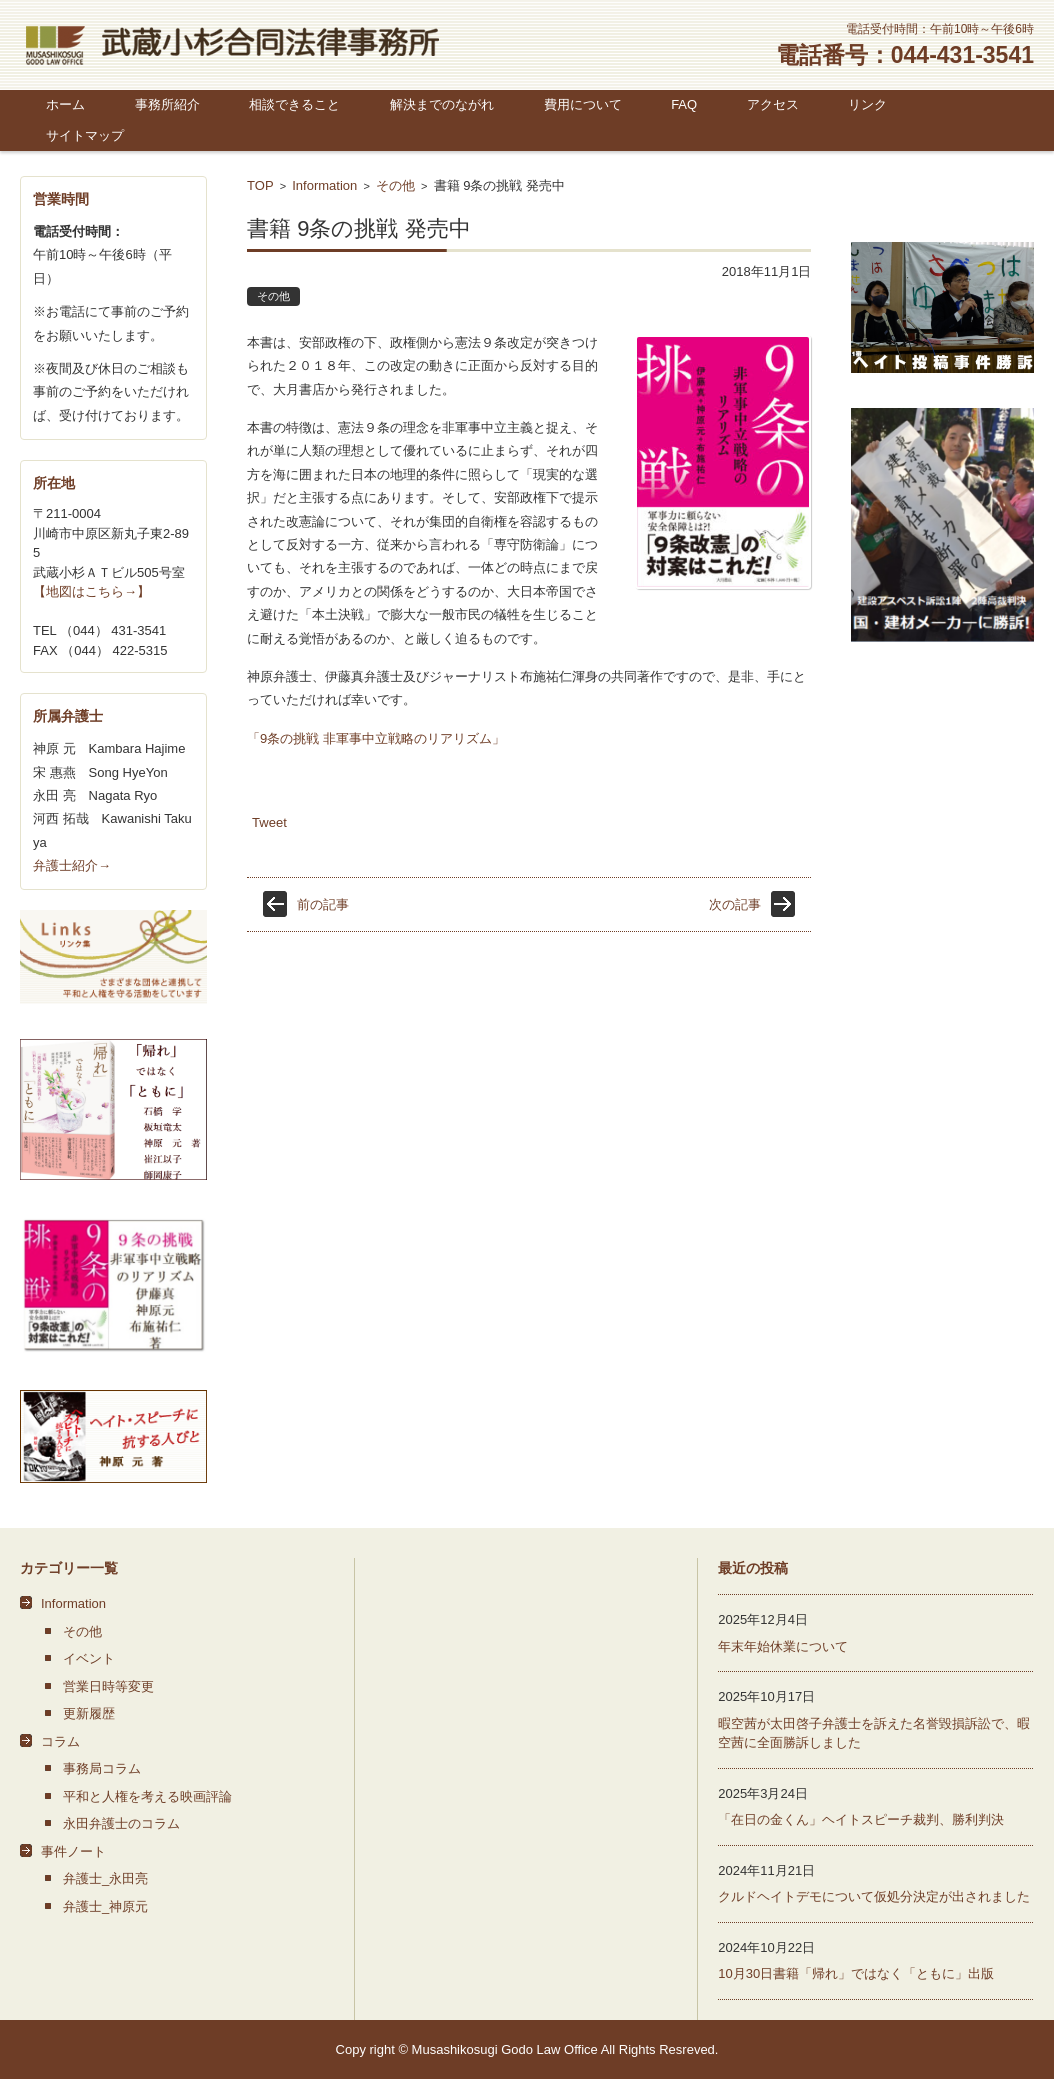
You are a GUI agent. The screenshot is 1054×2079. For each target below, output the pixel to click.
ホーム (65, 104)
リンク (867, 104)
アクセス (773, 104)
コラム (60, 1741)
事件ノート (73, 1851)
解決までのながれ (442, 104)
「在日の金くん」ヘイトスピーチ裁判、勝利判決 (861, 1819)
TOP (260, 185)
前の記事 (323, 904)
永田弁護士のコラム (121, 1823)
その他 (395, 185)
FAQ (684, 104)
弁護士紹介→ (72, 865)
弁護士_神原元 (105, 1906)
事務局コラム (102, 1768)
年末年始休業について (783, 1646)
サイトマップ (85, 135)
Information (324, 185)
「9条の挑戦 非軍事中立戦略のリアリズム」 (376, 738)
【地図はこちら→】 (91, 591)
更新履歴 (89, 1713)
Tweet (269, 822)
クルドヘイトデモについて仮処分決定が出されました (874, 1896)
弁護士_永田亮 (105, 1878)
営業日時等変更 (108, 1686)
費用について (583, 104)
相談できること (294, 104)
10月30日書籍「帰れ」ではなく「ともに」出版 (856, 1973)
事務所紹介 (167, 104)
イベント (89, 1658)
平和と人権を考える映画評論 (147, 1796)
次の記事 (735, 904)
